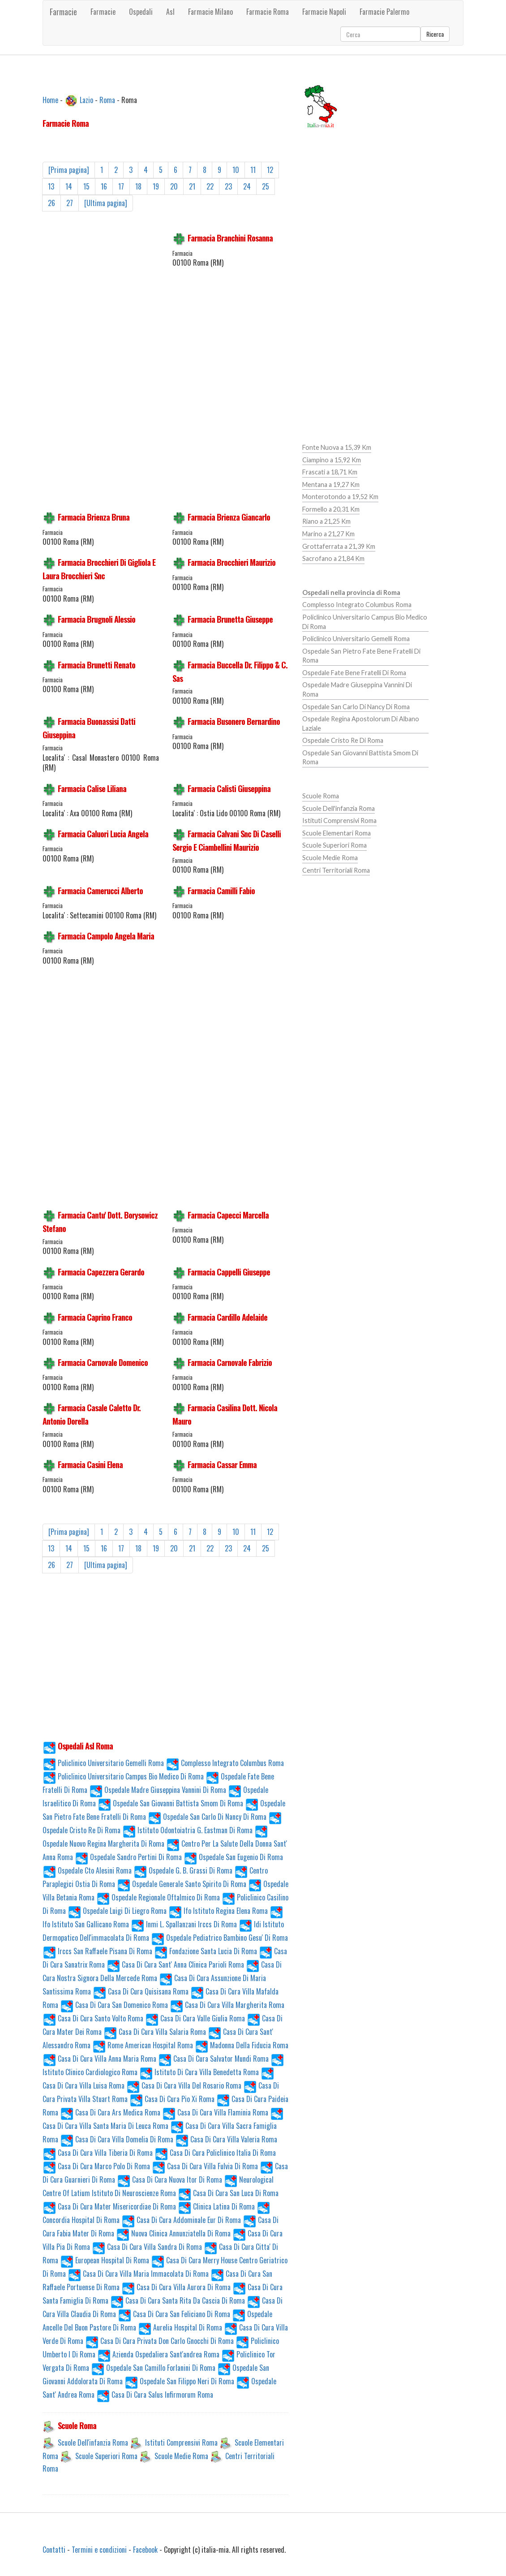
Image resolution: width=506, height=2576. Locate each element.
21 (192, 186)
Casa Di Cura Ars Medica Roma (110, 2112)
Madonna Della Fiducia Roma (241, 2045)
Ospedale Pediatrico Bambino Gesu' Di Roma (219, 1937)
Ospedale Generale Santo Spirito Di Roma (181, 1883)
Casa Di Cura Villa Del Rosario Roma (183, 2085)
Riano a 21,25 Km (326, 521)
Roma (107, 99)
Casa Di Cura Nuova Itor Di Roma (169, 2179)
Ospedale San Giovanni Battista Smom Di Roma (170, 1803)
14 (68, 186)
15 (86, 186)
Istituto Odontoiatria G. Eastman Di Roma (187, 1830)
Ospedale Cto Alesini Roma (87, 1870)
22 (210, 186)
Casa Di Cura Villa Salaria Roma (154, 2031)
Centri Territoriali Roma (336, 870)
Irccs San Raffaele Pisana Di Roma (97, 1951)
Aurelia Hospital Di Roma (180, 2327)
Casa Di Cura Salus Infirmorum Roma (154, 2394)
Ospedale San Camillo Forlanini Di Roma (153, 2367)
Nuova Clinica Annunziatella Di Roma (173, 2233)
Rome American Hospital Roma (142, 2045)
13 (51, 186)
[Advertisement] (101, 367)
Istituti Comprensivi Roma (181, 2442)
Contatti (54, 2549)
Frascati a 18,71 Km (329, 472)
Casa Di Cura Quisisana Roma (141, 1991)
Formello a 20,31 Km (331, 509)
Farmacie (63, 11)
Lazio (86, 99)
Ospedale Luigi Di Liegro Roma (117, 1910)
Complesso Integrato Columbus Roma (225, 1763)
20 (174, 186)
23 (228, 186)
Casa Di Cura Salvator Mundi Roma (213, 2058)
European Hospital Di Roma (104, 2260)
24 (247, 186)
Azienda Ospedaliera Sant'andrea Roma (158, 2354)
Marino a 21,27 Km (328, 534)
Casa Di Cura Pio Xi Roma (171, 2099)
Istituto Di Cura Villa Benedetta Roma (199, 2072)
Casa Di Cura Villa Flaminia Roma (215, 2112)
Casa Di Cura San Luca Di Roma (228, 2193)
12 (270, 169)
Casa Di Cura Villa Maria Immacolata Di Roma (138, 2273)
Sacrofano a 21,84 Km (333, 558)
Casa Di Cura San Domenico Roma (114, 2004)
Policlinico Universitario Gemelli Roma (103, 1763)
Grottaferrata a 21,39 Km (338, 546)
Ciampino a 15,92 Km (331, 460)
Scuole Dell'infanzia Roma (93, 2442)
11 (253, 169)
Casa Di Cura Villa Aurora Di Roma (176, 2287)
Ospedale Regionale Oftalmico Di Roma (158, 1897)
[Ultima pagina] (105, 203)
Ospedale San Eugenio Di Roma (233, 1857)
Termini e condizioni (99, 2549)
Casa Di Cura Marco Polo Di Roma (96, 2166)
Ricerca (435, 34)
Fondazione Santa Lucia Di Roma (205, 1951)
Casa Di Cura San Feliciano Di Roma (174, 2314)
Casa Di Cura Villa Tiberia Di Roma (98, 2152)
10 (235, 169)
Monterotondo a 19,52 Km (340, 496)
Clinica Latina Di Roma (216, 2206)
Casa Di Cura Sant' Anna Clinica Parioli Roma (175, 1964)
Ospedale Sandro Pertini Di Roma (128, 1857)
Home (50, 99)
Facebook (145, 2549)
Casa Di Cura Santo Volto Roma (93, 2018)
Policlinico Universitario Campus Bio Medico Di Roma (123, 1776)
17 (121, 186)
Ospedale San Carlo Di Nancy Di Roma (207, 1816)
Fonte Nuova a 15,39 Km (336, 447)
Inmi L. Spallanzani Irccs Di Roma (184, 1924)
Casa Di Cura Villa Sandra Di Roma (147, 2246)
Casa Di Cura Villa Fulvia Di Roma (205, 2166)
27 (69, 203)
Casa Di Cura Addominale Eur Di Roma (181, 2219)
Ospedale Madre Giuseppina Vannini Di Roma (157, 1789)
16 (104, 186)
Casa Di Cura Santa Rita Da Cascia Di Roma (177, 2300)
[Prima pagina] (68, 169)
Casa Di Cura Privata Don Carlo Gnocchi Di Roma (159, 2340)
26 (51, 203)
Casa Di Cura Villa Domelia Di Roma (116, 2139)
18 (138, 186)
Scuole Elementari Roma (336, 833)
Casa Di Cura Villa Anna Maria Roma (99, 2058)
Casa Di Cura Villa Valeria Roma (226, 2139)
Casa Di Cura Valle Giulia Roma (195, 2018)
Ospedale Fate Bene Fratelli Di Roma (354, 672)
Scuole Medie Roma (181, 2456)
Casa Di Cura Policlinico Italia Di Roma (215, 2152)
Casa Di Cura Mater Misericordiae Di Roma (109, 2206)
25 (265, 186)
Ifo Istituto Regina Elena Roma (218, 1910)
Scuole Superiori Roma (106, 2456)
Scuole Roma (320, 796)
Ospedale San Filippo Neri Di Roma (179, 2381)
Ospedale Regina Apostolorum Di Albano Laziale (360, 723)
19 (156, 186)
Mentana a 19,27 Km (331, 484)
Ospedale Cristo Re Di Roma (342, 740)
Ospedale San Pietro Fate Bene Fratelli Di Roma (361, 655)
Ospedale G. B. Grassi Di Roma (182, 1870)
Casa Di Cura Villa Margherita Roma (227, 2004)
